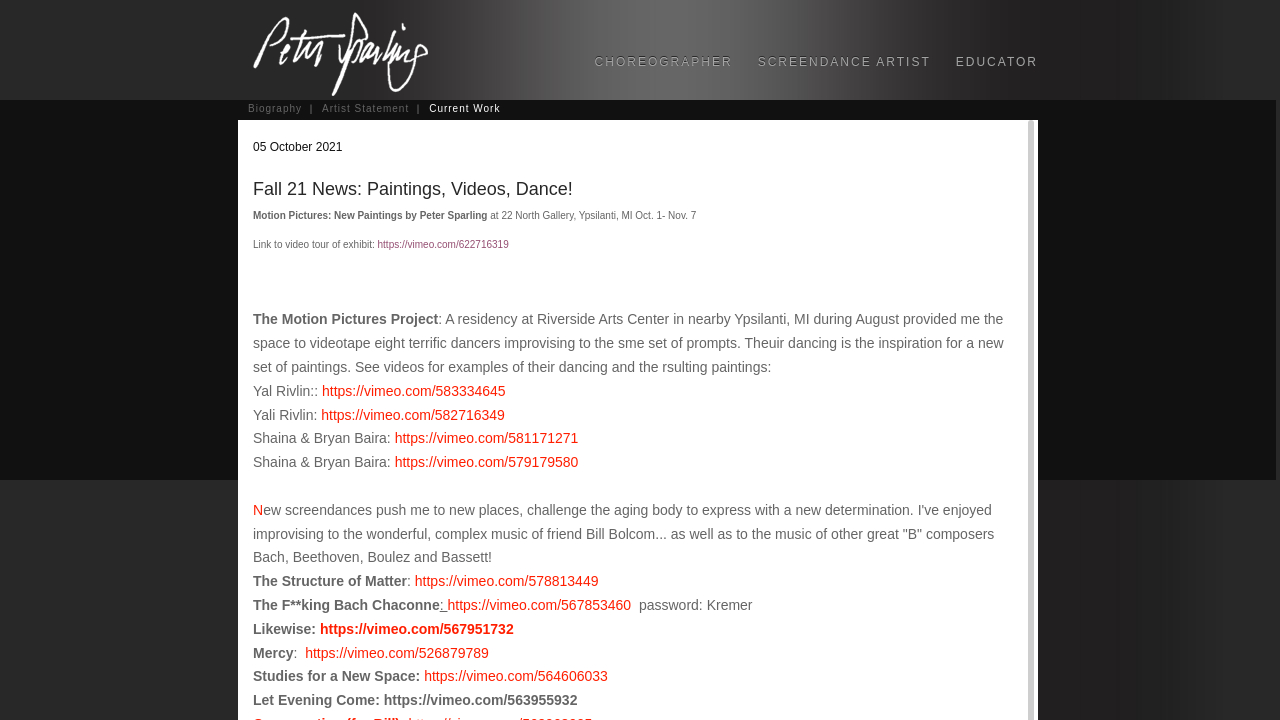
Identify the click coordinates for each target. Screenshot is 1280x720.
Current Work (464, 108)
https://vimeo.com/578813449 (507, 581)
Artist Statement (365, 108)
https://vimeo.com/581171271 (487, 438)
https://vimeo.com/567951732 (417, 629)
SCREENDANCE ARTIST (844, 62)
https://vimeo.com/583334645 (414, 391)
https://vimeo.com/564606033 (516, 676)
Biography (275, 108)
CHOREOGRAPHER (664, 62)
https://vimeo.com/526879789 (397, 653)
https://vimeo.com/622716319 (443, 244)
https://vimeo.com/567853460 (539, 605)
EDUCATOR (997, 62)
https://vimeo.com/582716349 (413, 415)
